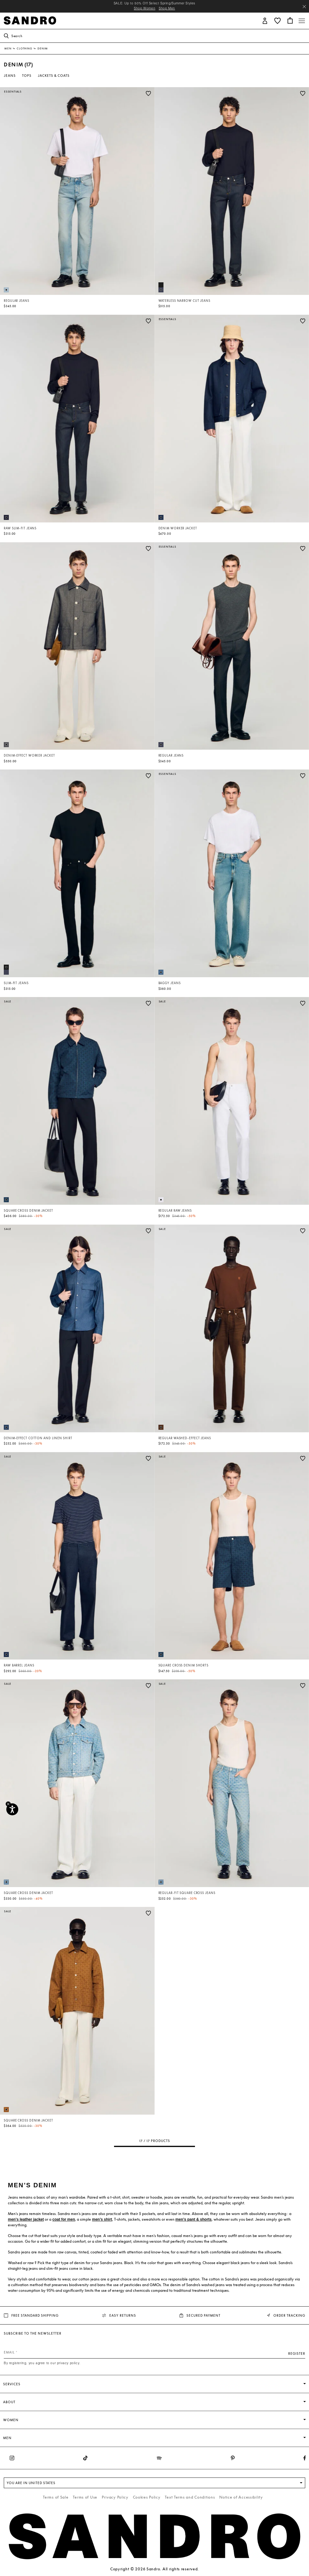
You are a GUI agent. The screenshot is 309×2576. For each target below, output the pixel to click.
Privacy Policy (115, 2497)
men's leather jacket (26, 2219)
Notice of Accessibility (241, 2497)
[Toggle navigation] (301, 20)
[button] (265, 20)
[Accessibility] (12, 1809)
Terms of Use (85, 2497)
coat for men (63, 2219)
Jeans (10, 75)
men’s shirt (102, 2219)
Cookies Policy (147, 2497)
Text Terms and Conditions (190, 2497)
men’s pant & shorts (193, 2219)
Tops (26, 75)
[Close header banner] (304, 6)
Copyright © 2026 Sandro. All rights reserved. (154, 2569)
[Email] (154, 2352)
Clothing (25, 48)
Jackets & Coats (54, 75)
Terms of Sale (55, 2497)
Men (8, 48)
